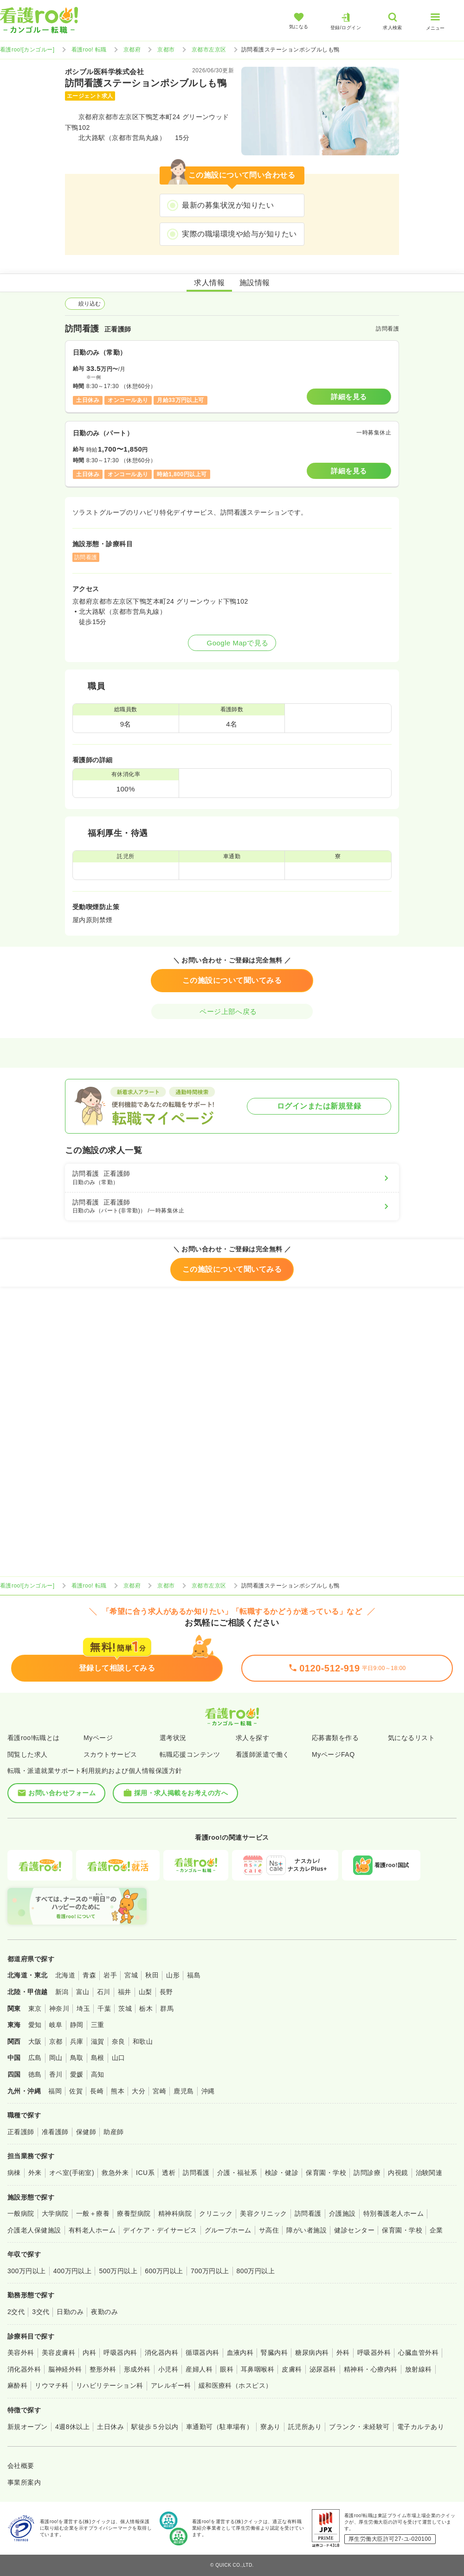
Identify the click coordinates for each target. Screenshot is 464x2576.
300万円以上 (26, 2271)
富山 (83, 1992)
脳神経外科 (65, 2369)
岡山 (56, 2057)
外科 (343, 2352)
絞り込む (85, 303)
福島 (193, 1975)
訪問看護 (196, 2172)
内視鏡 (398, 2172)
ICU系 (145, 2172)
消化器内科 (161, 2352)
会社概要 (20, 2465)
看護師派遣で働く (263, 1754)
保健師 (86, 2132)
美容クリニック (263, 2213)
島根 (97, 2057)
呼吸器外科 (374, 2352)
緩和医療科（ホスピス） (235, 2385)
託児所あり (305, 2426)
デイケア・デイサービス (160, 2230)
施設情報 (254, 283)
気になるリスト (411, 1737)
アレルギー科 (171, 2385)
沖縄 (208, 2091)
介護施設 (342, 2213)
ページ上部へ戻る (232, 1011)
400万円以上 (72, 2271)
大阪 (35, 2041)
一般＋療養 (93, 2213)
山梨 (145, 1992)
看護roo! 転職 (89, 49)
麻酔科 (17, 2385)
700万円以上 (210, 2271)
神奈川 (59, 2008)
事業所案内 (24, 2482)
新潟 (62, 1992)
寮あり (270, 2426)
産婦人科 (199, 2369)
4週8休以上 (72, 2426)
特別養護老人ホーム (393, 2213)
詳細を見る (349, 397)
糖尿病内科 (312, 2352)
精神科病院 (175, 2213)
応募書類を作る (335, 1737)
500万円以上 (118, 2271)
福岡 (55, 2091)
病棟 (14, 2172)
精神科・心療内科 (371, 2369)
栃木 (146, 2008)
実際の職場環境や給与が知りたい (239, 234)
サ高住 (269, 2230)
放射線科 (418, 2369)
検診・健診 (281, 2172)
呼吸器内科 (120, 2352)
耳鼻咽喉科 (257, 2369)
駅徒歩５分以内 (154, 2426)
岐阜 (56, 2024)
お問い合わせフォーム (56, 1793)
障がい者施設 (306, 2230)
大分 (138, 2091)
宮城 (131, 1975)
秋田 (152, 1975)
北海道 (65, 1975)
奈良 (118, 2041)
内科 (89, 2352)
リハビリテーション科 (109, 2385)
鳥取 (77, 2057)
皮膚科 (292, 2369)
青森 (89, 1975)
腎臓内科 (274, 2352)
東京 (35, 2008)
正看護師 (20, 2132)
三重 (97, 2024)
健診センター (354, 2230)
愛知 (35, 2024)
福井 (124, 1992)
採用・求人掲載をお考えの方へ (175, 1793)
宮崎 (159, 2091)
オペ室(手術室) (71, 2172)
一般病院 (20, 2213)
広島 (35, 2057)
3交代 (40, 2311)
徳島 (35, 2074)
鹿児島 (183, 2091)
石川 (103, 1992)
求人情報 (209, 283)
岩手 (110, 1975)
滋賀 (97, 2041)
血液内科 (240, 2352)
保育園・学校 (326, 2172)
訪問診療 (367, 2172)
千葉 (104, 2008)
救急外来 (115, 2172)
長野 (166, 1992)
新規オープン (27, 2426)
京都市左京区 (209, 49)
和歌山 (143, 2041)
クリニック (215, 2213)
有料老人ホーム (92, 2230)
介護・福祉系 (237, 2172)
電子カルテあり (420, 2426)
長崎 (96, 2091)
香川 (56, 2074)
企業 (436, 2230)
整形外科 (103, 2369)
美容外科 (20, 2352)
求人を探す (252, 1737)
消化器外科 (24, 2369)
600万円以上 (164, 2271)
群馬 (167, 2008)
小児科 (168, 2369)
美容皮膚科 (58, 2352)
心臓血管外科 (418, 2352)
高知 (97, 2074)
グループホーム (228, 2230)
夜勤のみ (104, 2311)
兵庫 (77, 2041)
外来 (35, 2172)
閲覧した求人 (27, 1754)
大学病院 (55, 2213)
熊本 (117, 2091)
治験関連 (429, 2172)
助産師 (113, 2132)
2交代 (16, 2311)
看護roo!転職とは (33, 1737)
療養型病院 (133, 2213)
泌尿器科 (322, 2369)
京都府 (132, 49)
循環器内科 (202, 2352)
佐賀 (76, 2091)
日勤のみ (70, 2311)
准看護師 (55, 2132)
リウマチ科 (51, 2385)
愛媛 (77, 2074)
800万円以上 (256, 2271)
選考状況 (173, 1737)
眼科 (226, 2369)
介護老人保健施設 (34, 2230)
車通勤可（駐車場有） (219, 2426)
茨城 (125, 2008)
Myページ (98, 1737)
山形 (173, 1975)
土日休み (110, 2426)
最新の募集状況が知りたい (228, 205)
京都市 (165, 49)
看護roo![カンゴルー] (27, 49)
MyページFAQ (333, 1754)
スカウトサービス (110, 1754)
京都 (56, 2041)
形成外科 (137, 2369)
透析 (168, 2172)
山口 (118, 2057)
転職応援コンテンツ (190, 1754)
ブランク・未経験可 (359, 2426)
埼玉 (83, 2008)
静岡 (77, 2024)
